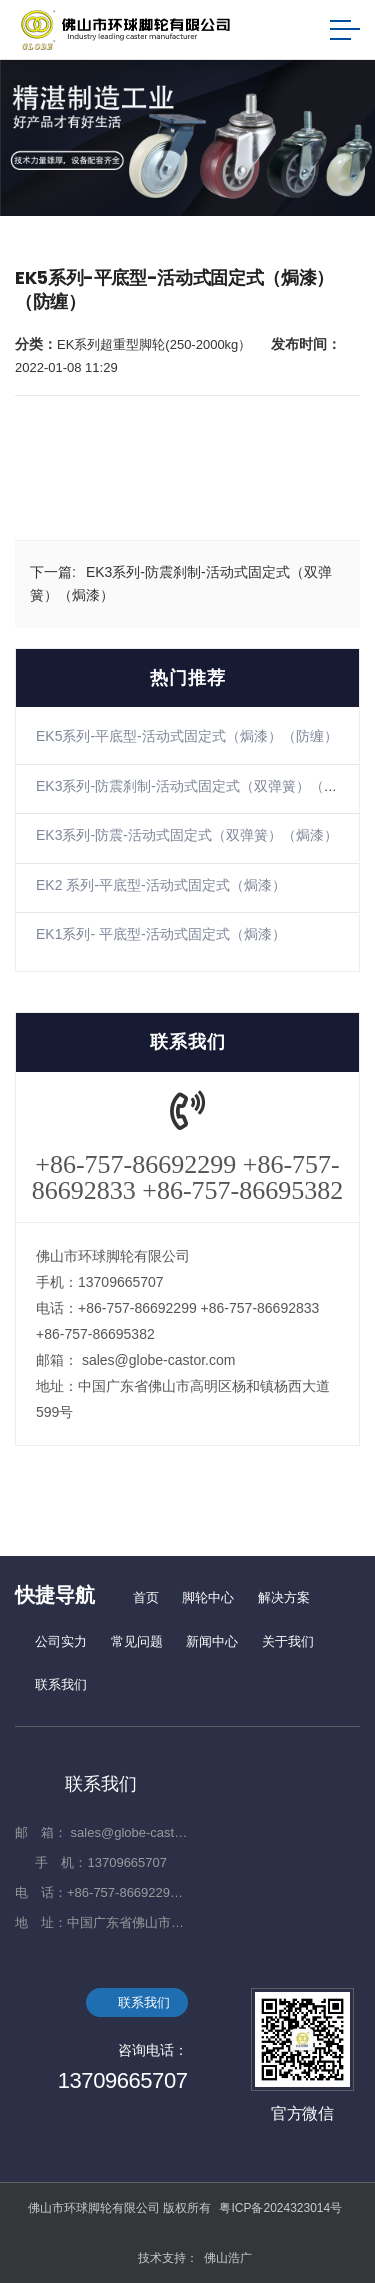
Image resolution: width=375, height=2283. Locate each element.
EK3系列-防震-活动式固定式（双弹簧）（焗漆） (187, 835)
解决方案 (284, 1597)
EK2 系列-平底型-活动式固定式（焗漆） (161, 885)
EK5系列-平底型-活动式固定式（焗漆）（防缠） (187, 736)
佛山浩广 (228, 2258)
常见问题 (137, 1641)
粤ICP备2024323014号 (280, 2208)
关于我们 (288, 1641)
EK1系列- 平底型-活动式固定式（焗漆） (161, 934)
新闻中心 (212, 1641)
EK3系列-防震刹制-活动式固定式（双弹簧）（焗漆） (201, 786)
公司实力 (61, 1641)
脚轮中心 (208, 1597)
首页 (146, 1597)
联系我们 (61, 1684)
